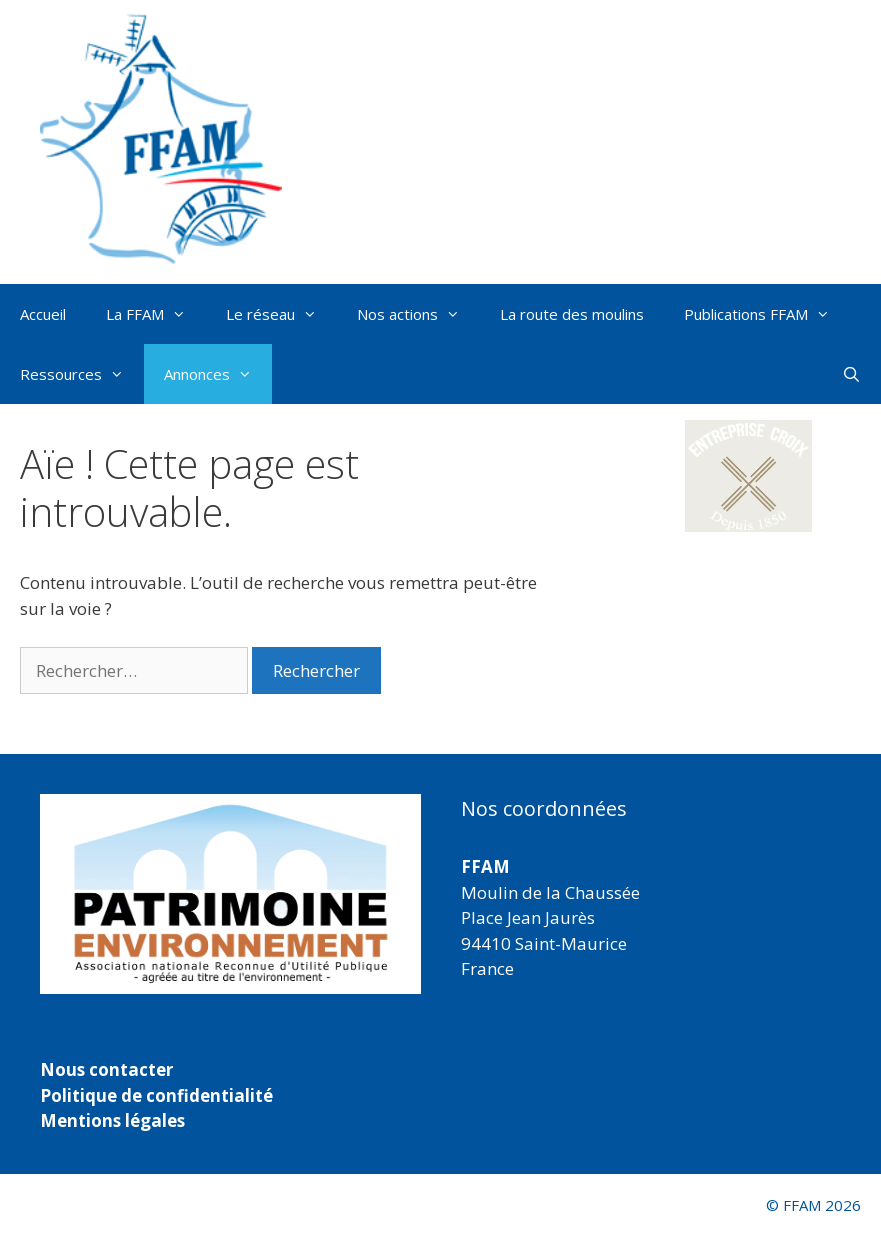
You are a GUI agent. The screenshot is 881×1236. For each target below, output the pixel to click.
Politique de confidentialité (156, 1095)
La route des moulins (572, 314)
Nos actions (418, 314)
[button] (749, 476)
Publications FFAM (767, 314)
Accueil (43, 314)
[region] (230, 894)
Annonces (218, 374)
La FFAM (156, 314)
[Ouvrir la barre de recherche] (851, 374)
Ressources (82, 374)
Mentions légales (112, 1120)
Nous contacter (106, 1069)
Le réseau (281, 314)
